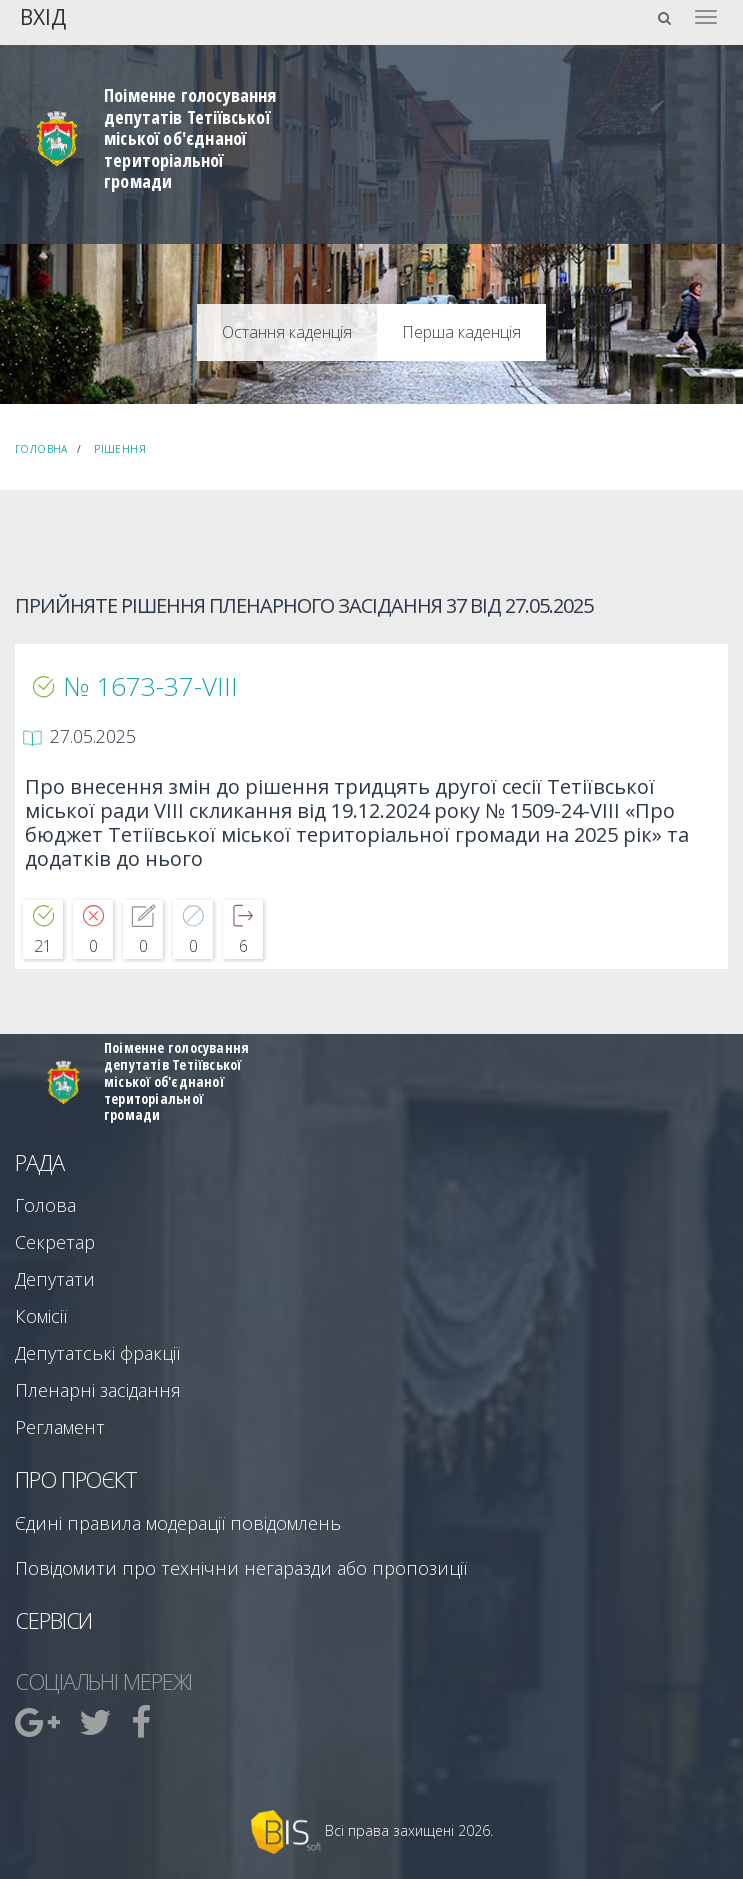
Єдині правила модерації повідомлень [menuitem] (178, 1523)
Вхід (43, 15)
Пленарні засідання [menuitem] (98, 1390)
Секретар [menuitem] (55, 1242)
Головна (41, 449)
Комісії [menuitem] (41, 1316)
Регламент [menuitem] (60, 1427)
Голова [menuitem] (45, 1205)
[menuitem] (40, 1722)
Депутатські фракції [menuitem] (97, 1353)
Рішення (120, 449)
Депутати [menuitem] (55, 1279)
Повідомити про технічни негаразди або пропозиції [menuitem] (241, 1568)
